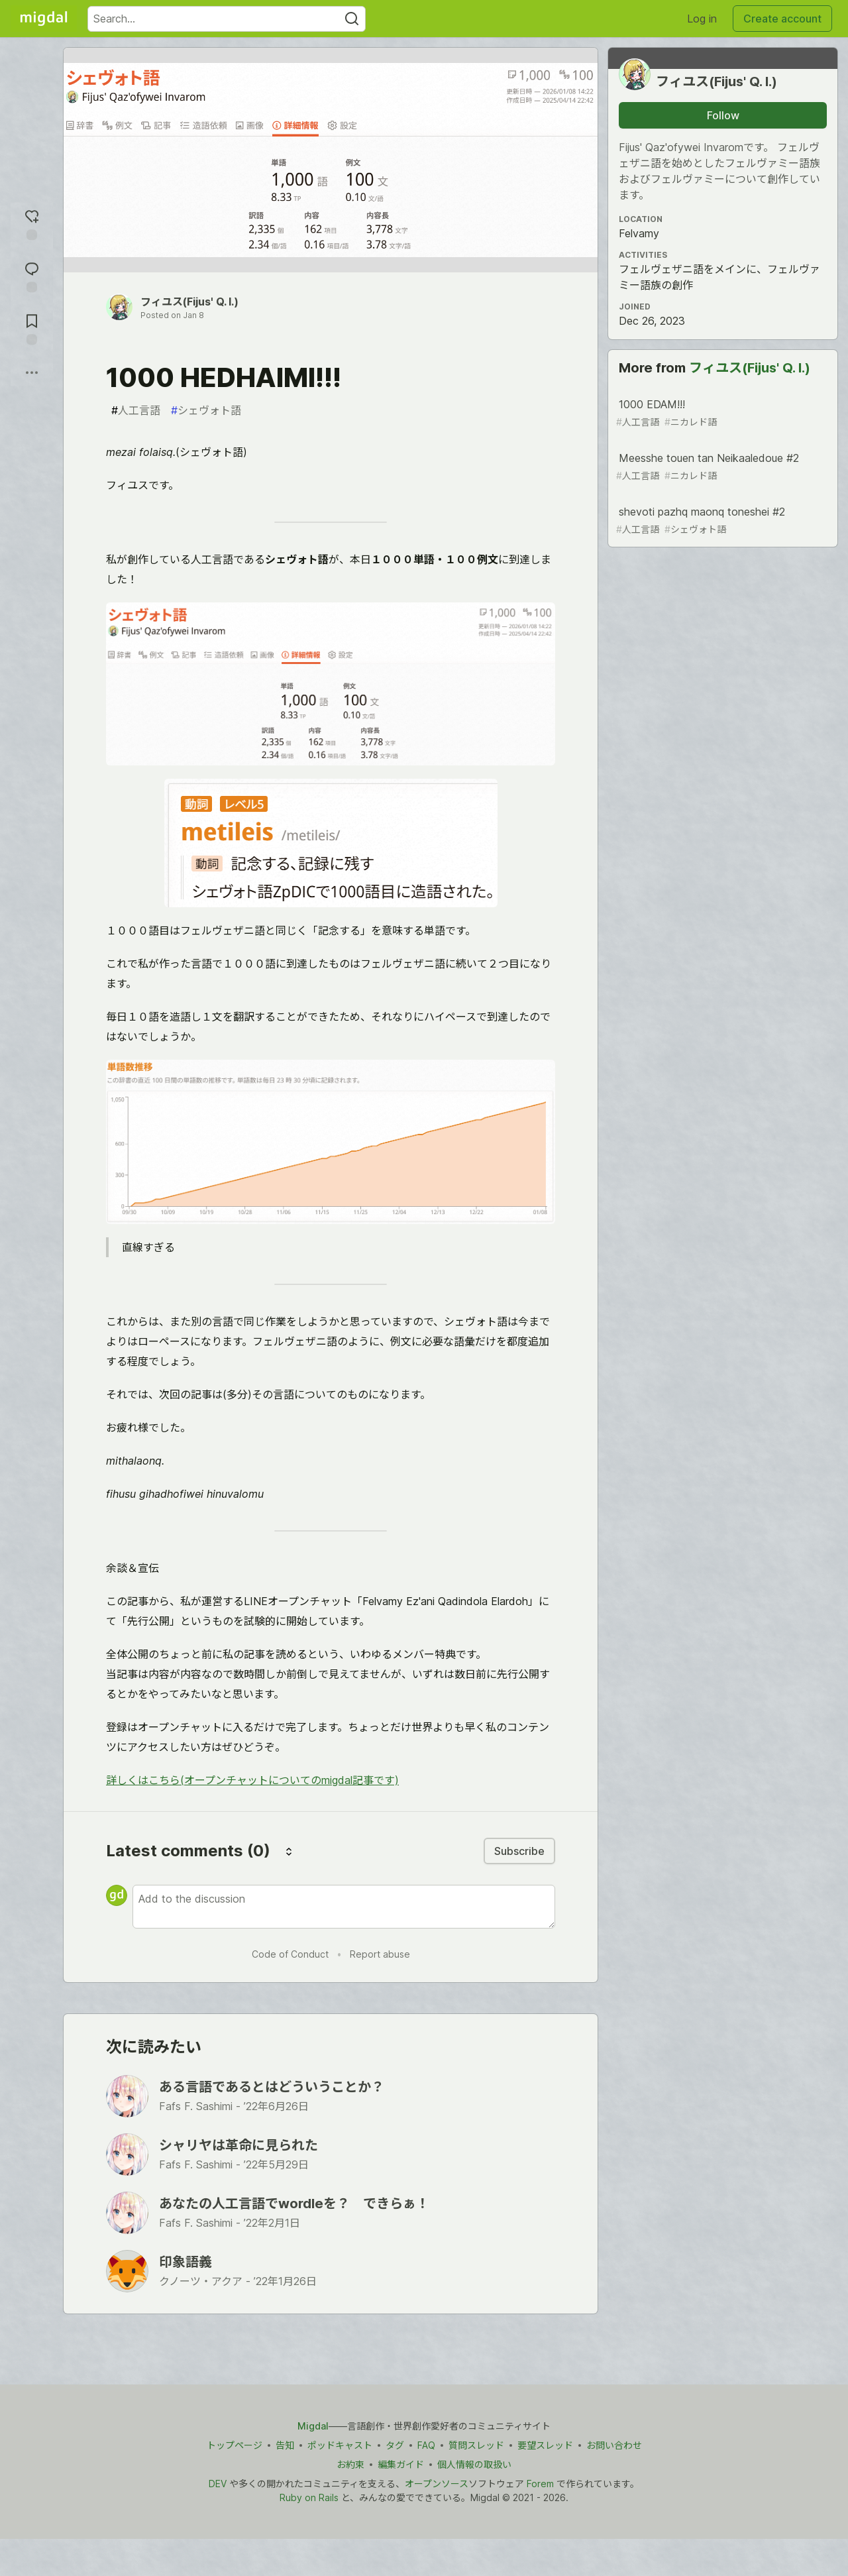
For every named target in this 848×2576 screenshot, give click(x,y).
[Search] (352, 19)
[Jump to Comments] (32, 275)
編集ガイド (401, 2464)
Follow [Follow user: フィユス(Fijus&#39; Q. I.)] (723, 115)
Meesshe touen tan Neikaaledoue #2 (721, 466)
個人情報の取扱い (474, 2464)
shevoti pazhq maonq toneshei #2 (721, 520)
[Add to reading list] (32, 328)
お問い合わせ (614, 2445)
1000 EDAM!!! (721, 413)
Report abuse (380, 1954)
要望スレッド (545, 2445)
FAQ (426, 2445)
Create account (782, 18)
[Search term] (226, 19)
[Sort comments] (288, 1851)
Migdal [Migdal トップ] (313, 2426)
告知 (285, 2445)
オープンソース (436, 2483)
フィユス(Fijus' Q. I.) (189, 301)
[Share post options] (32, 372)
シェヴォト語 (206, 410)
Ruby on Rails (309, 2497)
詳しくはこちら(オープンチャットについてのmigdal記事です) (252, 1780)
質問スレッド (476, 2445)
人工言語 (135, 410)
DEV (218, 2483)
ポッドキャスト (339, 2445)
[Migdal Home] (44, 18)
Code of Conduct (290, 1954)
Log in (702, 18)
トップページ (234, 2445)
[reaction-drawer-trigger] (32, 223)
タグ (395, 2445)
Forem (540, 2483)
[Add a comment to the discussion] (344, 1906)
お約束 (350, 2464)
